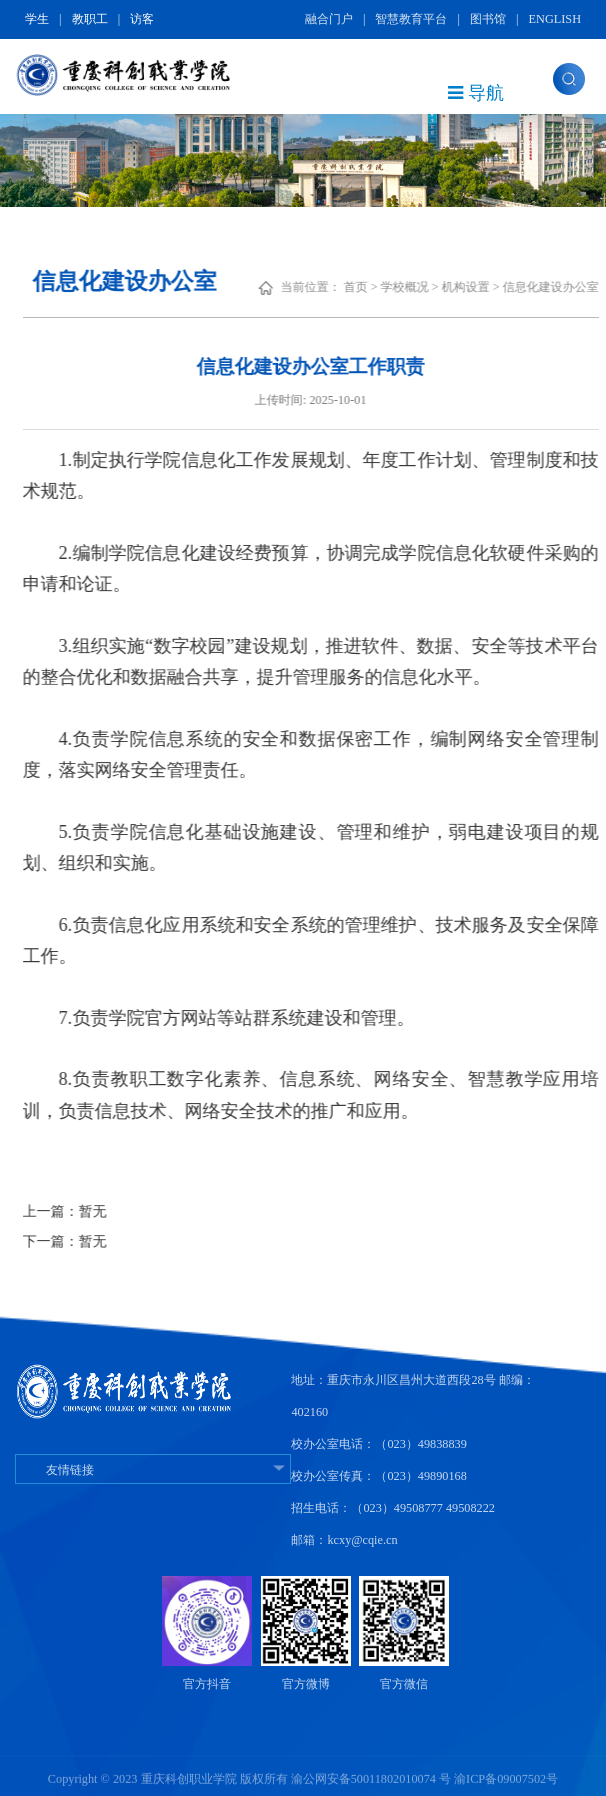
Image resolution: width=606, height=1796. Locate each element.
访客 (142, 19)
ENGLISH (555, 19)
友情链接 (153, 1470)
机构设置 (484, 287)
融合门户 (329, 19)
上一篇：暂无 (83, 1211)
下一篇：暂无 (83, 1241)
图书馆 (488, 19)
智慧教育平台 (411, 19)
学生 (37, 19)
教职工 (90, 19)
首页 (374, 287)
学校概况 (423, 287)
